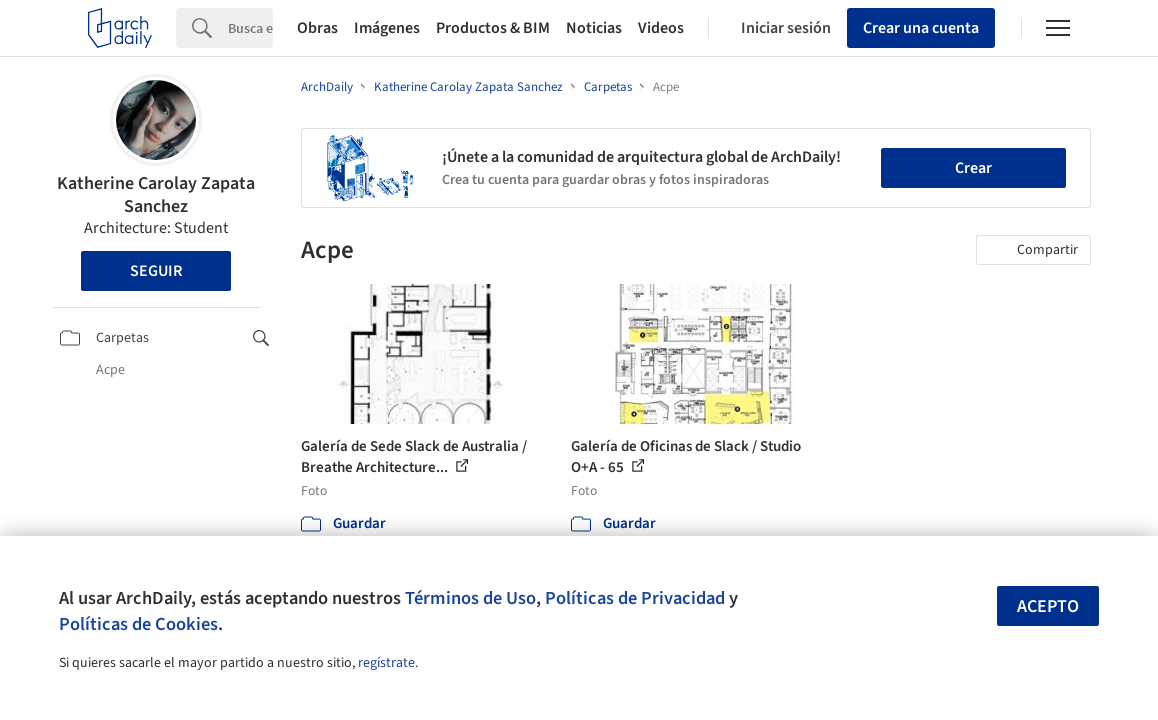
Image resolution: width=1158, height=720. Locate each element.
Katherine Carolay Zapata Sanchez (156, 195)
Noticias (594, 28)
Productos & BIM (493, 28)
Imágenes (387, 28)
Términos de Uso (470, 598)
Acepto (1048, 606)
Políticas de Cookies (138, 624)
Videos (661, 28)
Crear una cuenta (921, 28)
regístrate (386, 663)
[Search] (250, 28)
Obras (317, 28)
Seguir (156, 271)
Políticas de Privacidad (635, 598)
